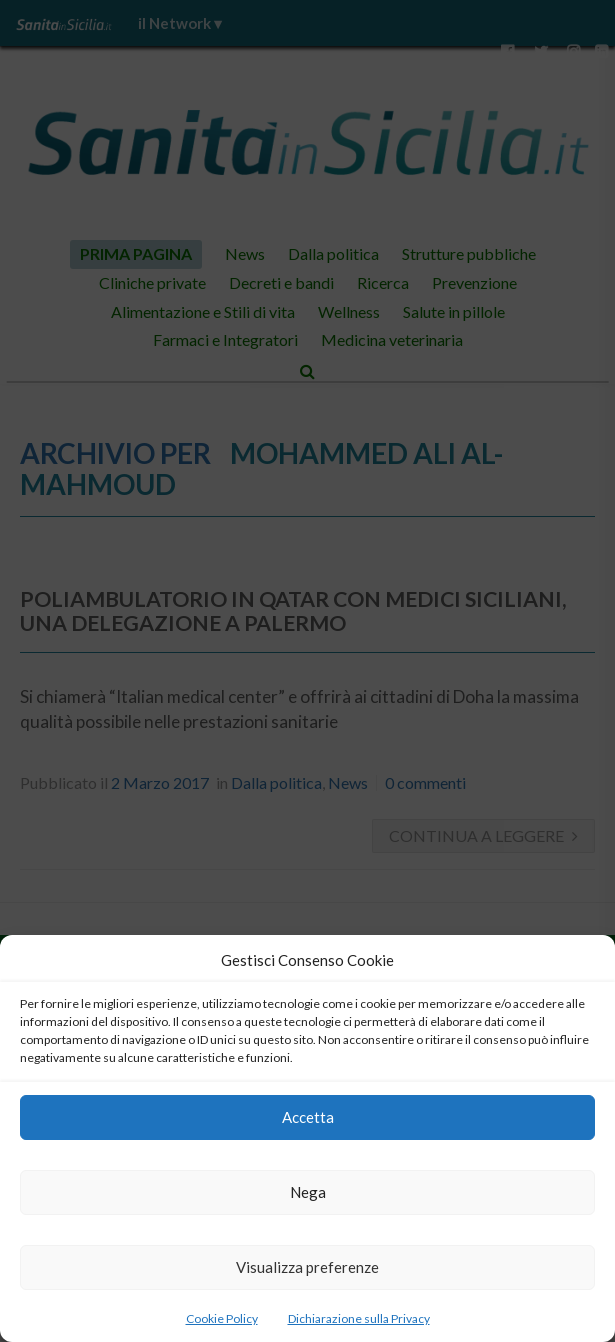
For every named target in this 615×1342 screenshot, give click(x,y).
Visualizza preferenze (307, 1267)
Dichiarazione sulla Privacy (359, 1318)
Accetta (308, 1117)
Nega (308, 1192)
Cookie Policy (222, 1318)
